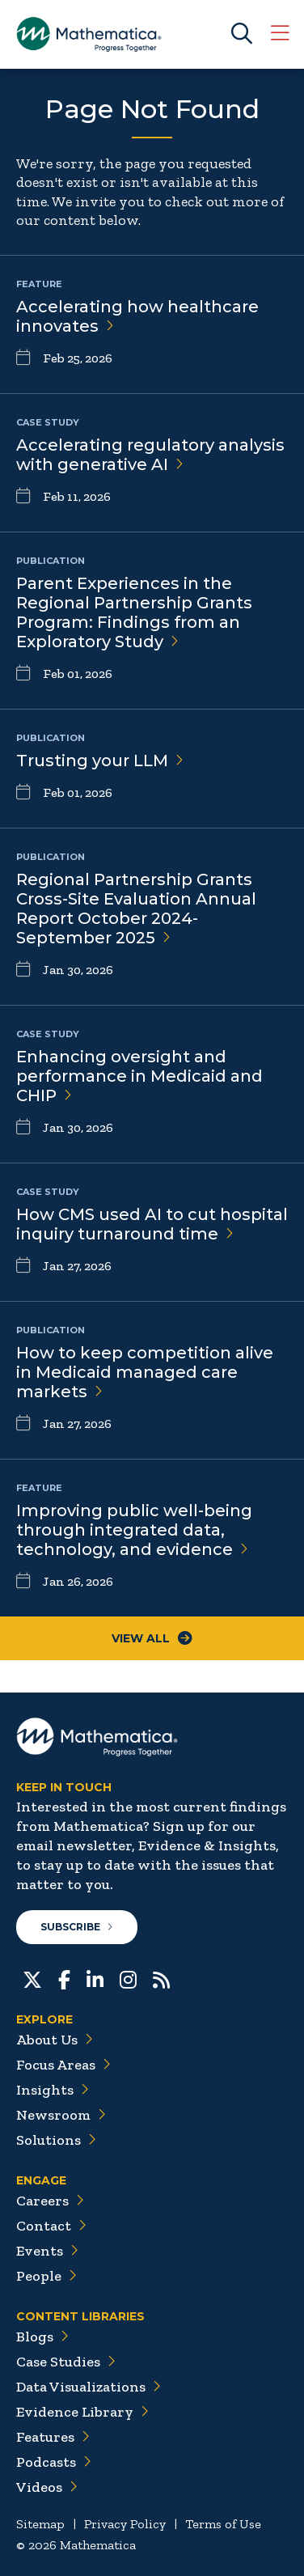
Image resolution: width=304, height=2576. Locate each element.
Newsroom (61, 2115)
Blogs (42, 2336)
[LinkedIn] (95, 1978)
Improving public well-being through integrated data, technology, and (134, 1530)
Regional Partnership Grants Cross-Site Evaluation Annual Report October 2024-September (136, 908)
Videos (47, 2487)
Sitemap (40, 2524)
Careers (50, 2201)
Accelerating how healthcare (137, 316)
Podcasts (53, 2462)
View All (152, 1638)
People (46, 2276)
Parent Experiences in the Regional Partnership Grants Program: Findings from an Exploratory (134, 612)
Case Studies (66, 2362)
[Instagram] (128, 1978)
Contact (51, 2226)
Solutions (56, 2140)
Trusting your (100, 760)
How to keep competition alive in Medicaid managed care (144, 1372)
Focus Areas (63, 2065)
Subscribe (76, 1927)
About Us (54, 2040)
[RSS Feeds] (161, 1978)
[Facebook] (64, 1978)
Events (47, 2251)
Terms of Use (223, 2524)
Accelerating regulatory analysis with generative (150, 454)
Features (53, 2437)
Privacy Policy (125, 2524)
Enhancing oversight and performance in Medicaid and (139, 1076)
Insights (52, 2090)
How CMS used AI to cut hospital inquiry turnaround (152, 1224)
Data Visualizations (88, 2387)
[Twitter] (32, 1978)
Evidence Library (82, 2412)
